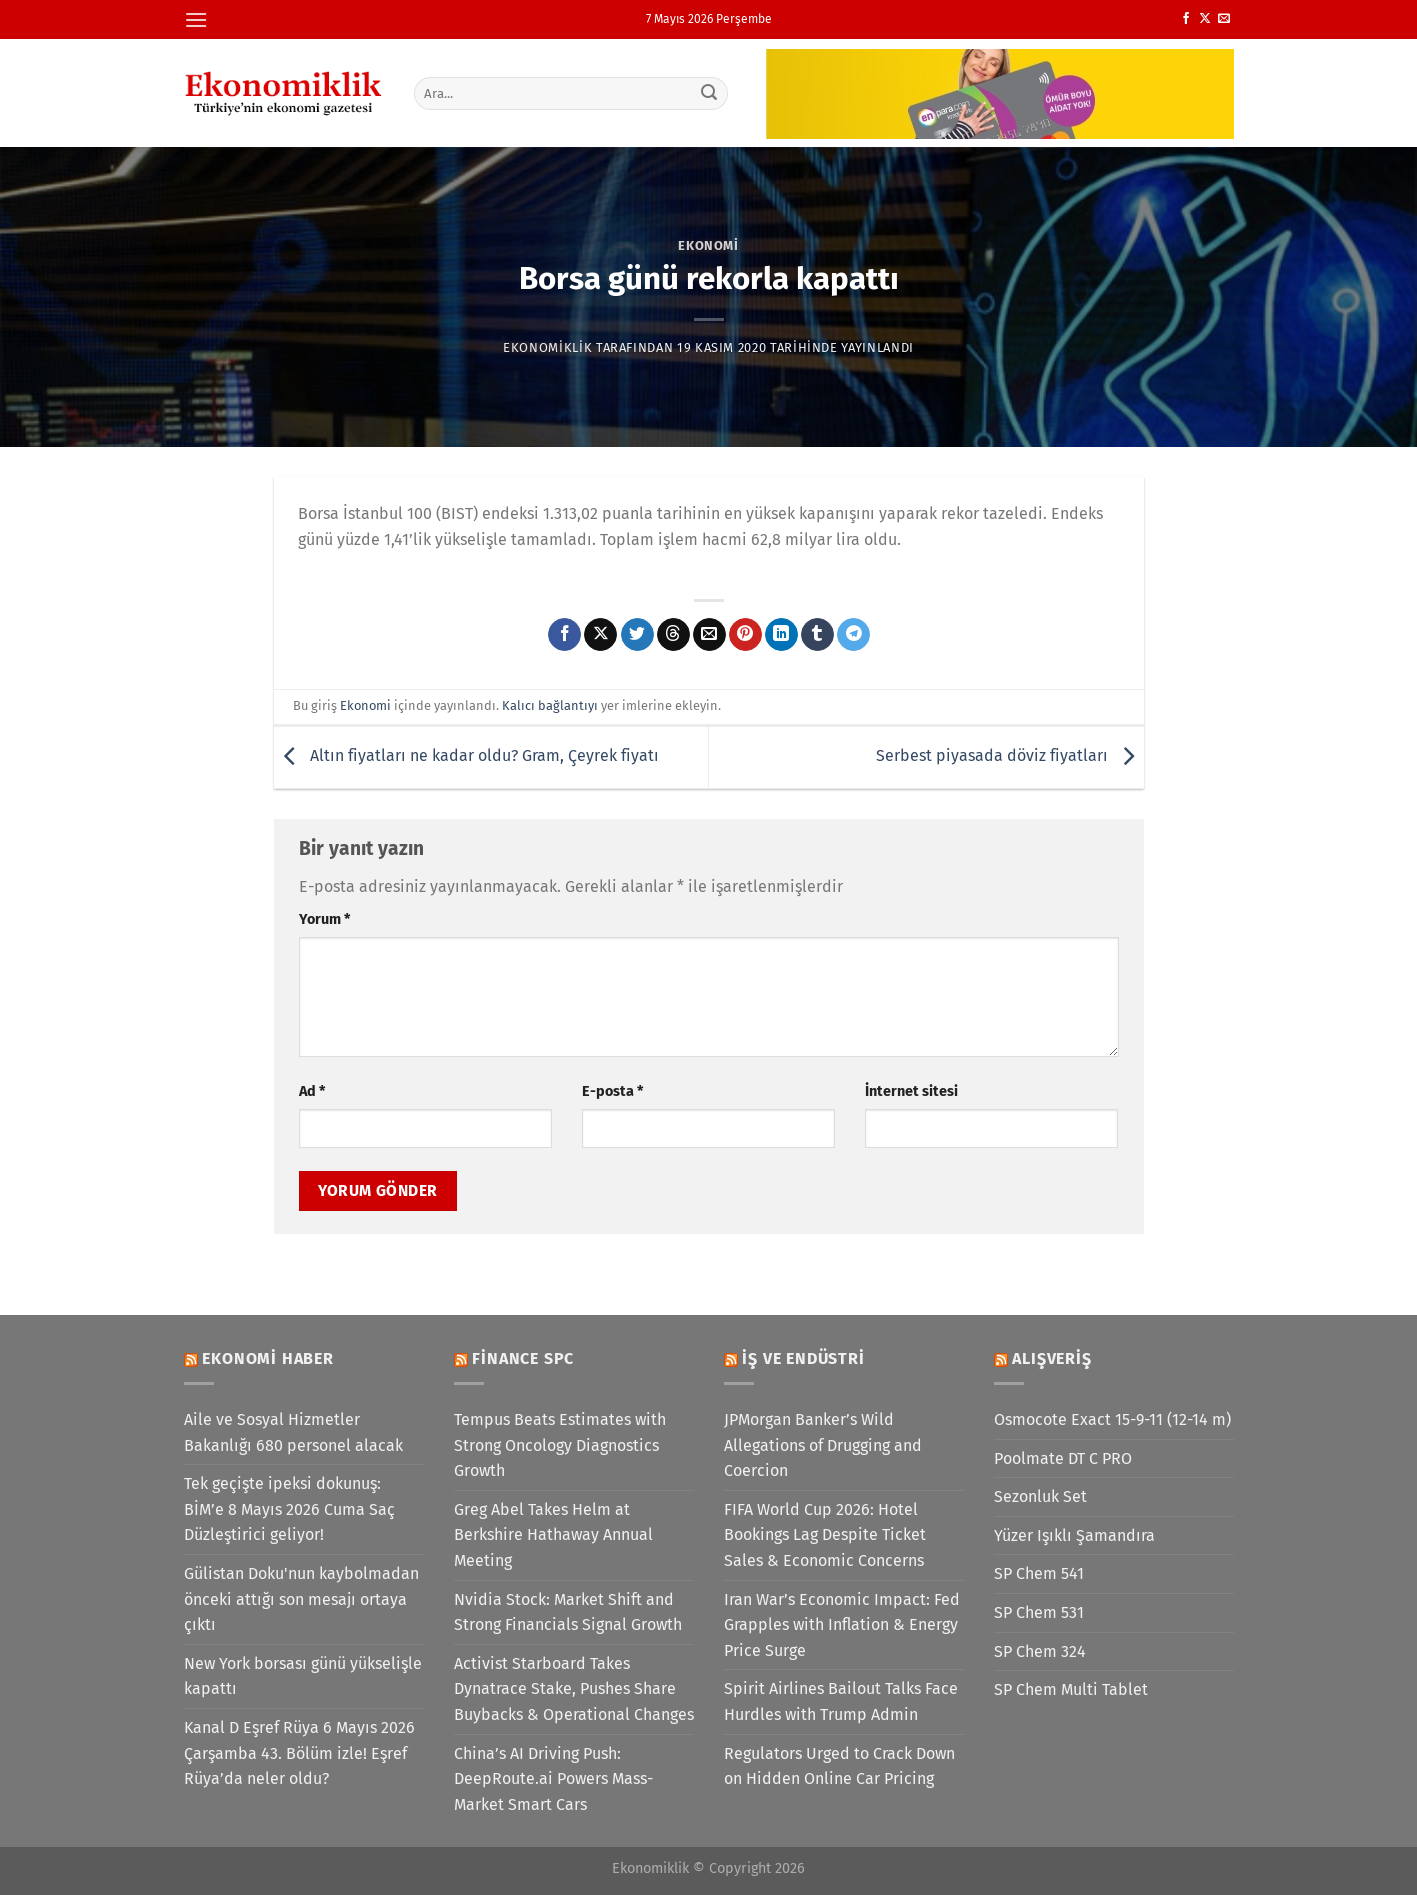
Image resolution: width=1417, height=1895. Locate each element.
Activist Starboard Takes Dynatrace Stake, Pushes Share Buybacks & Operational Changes (574, 1689)
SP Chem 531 (1039, 1612)
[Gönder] (709, 93)
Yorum (324, 919)
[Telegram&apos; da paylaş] (853, 635)
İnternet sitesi (911, 1091)
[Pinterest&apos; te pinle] (745, 635)
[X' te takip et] (1205, 19)
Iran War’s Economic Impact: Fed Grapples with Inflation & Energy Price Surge (842, 1625)
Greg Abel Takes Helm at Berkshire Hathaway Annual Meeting (553, 1535)
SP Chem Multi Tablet (1071, 1689)
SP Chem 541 (1039, 1573)
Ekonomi (708, 245)
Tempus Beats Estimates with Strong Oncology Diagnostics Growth (560, 1445)
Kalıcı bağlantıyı (550, 705)
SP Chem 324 (1040, 1651)
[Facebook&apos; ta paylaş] (564, 635)
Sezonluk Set (1040, 1496)
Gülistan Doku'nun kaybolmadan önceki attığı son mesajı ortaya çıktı (301, 1599)
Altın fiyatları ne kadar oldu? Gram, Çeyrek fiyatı (466, 756)
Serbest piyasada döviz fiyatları (1010, 756)
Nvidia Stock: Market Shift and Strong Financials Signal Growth (568, 1612)
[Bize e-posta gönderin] (1224, 19)
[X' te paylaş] (600, 635)
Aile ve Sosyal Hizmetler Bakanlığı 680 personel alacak (293, 1432)
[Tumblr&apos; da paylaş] (817, 635)
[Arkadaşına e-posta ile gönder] (709, 635)
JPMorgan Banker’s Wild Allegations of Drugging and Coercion (823, 1445)
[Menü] (196, 19)
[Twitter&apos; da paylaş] (637, 635)
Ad (312, 1091)
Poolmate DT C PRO (1063, 1458)
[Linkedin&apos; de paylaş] (781, 635)
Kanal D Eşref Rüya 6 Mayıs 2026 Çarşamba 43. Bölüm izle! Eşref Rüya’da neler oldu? (299, 1753)
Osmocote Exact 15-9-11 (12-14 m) (1112, 1419)
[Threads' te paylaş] (673, 635)
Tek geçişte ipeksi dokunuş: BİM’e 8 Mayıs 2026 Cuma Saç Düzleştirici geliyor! (289, 1509)
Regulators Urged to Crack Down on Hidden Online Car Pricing (839, 1766)
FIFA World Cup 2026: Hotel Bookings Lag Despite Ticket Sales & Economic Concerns (825, 1535)
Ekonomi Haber (267, 1358)
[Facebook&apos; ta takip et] (1186, 19)
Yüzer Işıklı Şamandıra (1074, 1535)
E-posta (612, 1091)
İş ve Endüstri (803, 1358)
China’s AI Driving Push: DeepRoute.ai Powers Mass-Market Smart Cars (553, 1779)
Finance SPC (523, 1358)
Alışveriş (1051, 1358)
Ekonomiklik (547, 347)
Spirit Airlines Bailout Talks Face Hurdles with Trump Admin (841, 1701)
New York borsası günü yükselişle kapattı (303, 1676)
